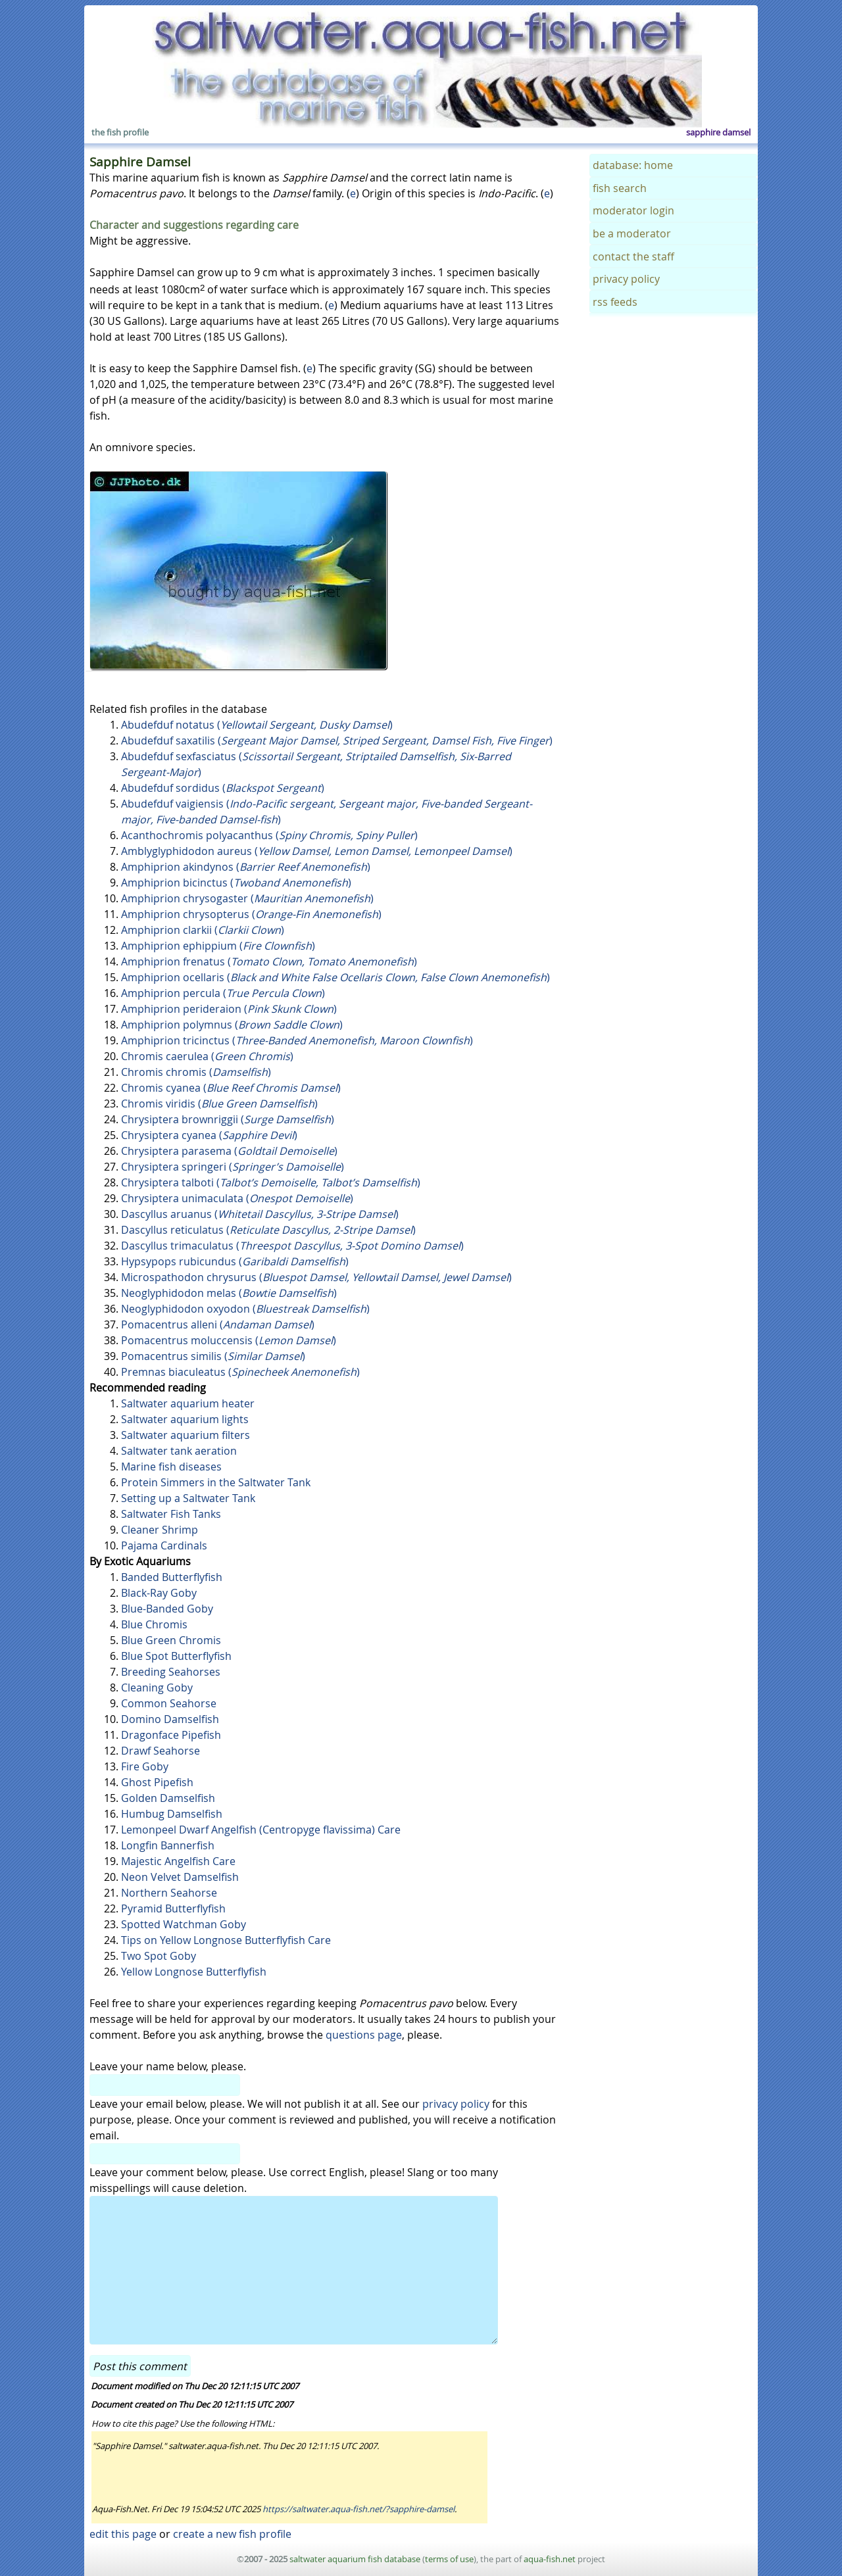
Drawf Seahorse (160, 1750)
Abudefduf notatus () (257, 724)
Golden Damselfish (168, 1798)
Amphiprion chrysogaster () (247, 898)
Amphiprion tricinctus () (297, 1040)
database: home (633, 165)
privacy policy (455, 2104)
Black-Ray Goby (159, 1593)
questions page (364, 2035)
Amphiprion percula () (223, 993)
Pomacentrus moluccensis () (228, 1340)
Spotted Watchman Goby (183, 1924)
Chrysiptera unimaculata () (237, 1198)
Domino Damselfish (170, 1719)
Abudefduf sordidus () (222, 788)
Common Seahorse (168, 1703)
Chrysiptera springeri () (232, 1166)
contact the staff (633, 256)
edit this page (123, 2534)
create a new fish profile (232, 2534)
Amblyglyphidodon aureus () (316, 851)
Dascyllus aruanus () (260, 1214)
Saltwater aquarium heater (188, 1403)
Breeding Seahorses (170, 1672)
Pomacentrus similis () (213, 1356)
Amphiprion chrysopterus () (251, 914)
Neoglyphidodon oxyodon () (245, 1308)
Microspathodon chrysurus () (316, 1277)
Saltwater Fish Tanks (171, 1514)
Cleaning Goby (157, 1687)
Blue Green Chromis (171, 1640)
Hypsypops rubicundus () (235, 1261)
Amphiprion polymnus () (232, 1024)
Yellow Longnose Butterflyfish (193, 1971)
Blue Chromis (154, 1624)
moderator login (633, 210)
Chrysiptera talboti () (270, 1182)
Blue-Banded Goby (167, 1608)
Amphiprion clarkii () (202, 930)
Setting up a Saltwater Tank (188, 1498)
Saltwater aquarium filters (185, 1435)
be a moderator (632, 233)
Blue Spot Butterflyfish (176, 1656)
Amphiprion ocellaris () (335, 977)
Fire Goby (144, 1766)
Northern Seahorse (169, 1892)
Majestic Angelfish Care (178, 1861)
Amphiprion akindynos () (245, 867)
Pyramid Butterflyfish (173, 1908)
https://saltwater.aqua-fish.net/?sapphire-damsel (358, 2509)
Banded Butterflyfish (171, 1577)
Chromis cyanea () (231, 1088)
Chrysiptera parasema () (229, 1151)
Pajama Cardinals (164, 1545)
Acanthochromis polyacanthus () (269, 835)
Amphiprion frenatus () (269, 961)
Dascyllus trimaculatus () (292, 1245)
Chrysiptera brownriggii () (227, 1119)
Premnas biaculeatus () (240, 1372)
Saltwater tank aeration (179, 1451)
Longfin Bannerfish (167, 1845)
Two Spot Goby (158, 1956)
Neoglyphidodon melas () (229, 1293)
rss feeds (615, 302)
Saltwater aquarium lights (185, 1419)
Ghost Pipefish (157, 1782)
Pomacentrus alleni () (217, 1324)
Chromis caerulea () (207, 1056)
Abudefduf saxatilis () (337, 740)
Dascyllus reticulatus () (268, 1230)
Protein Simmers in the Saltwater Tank (215, 1482)
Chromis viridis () (219, 1103)
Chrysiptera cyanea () (209, 1135)
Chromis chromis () (196, 1072)
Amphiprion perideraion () (229, 1009)
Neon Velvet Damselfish (180, 1877)
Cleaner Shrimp (159, 1529)
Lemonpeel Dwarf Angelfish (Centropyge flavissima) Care (261, 1829)
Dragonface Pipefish (171, 1735)
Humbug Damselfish (171, 1814)
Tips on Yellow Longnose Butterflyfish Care (226, 1940)
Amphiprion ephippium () (218, 945)
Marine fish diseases (171, 1466)
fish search (620, 188)
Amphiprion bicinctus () (236, 882)
